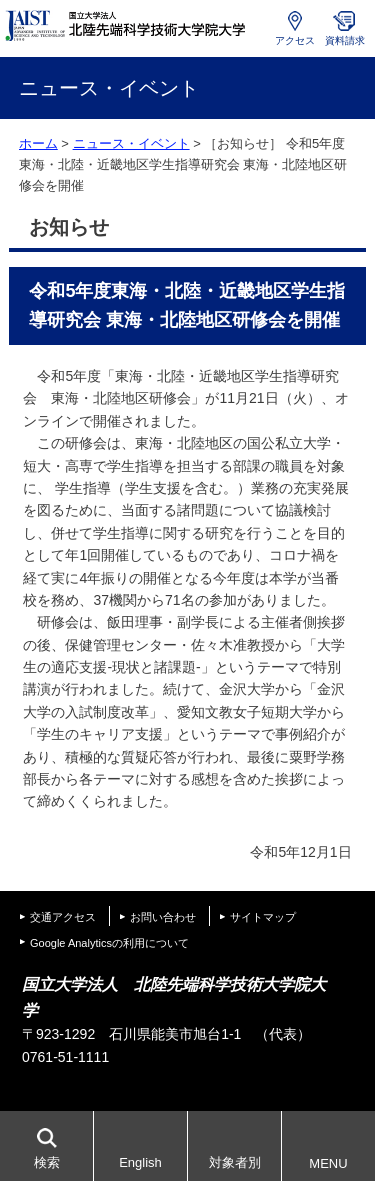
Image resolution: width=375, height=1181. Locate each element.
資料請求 (345, 40)
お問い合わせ (163, 917)
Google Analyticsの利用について (109, 943)
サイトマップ (263, 917)
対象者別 (235, 1162)
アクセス (295, 40)
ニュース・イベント (131, 143)
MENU (328, 1163)
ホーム (38, 143)
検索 (47, 1162)
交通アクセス (63, 917)
